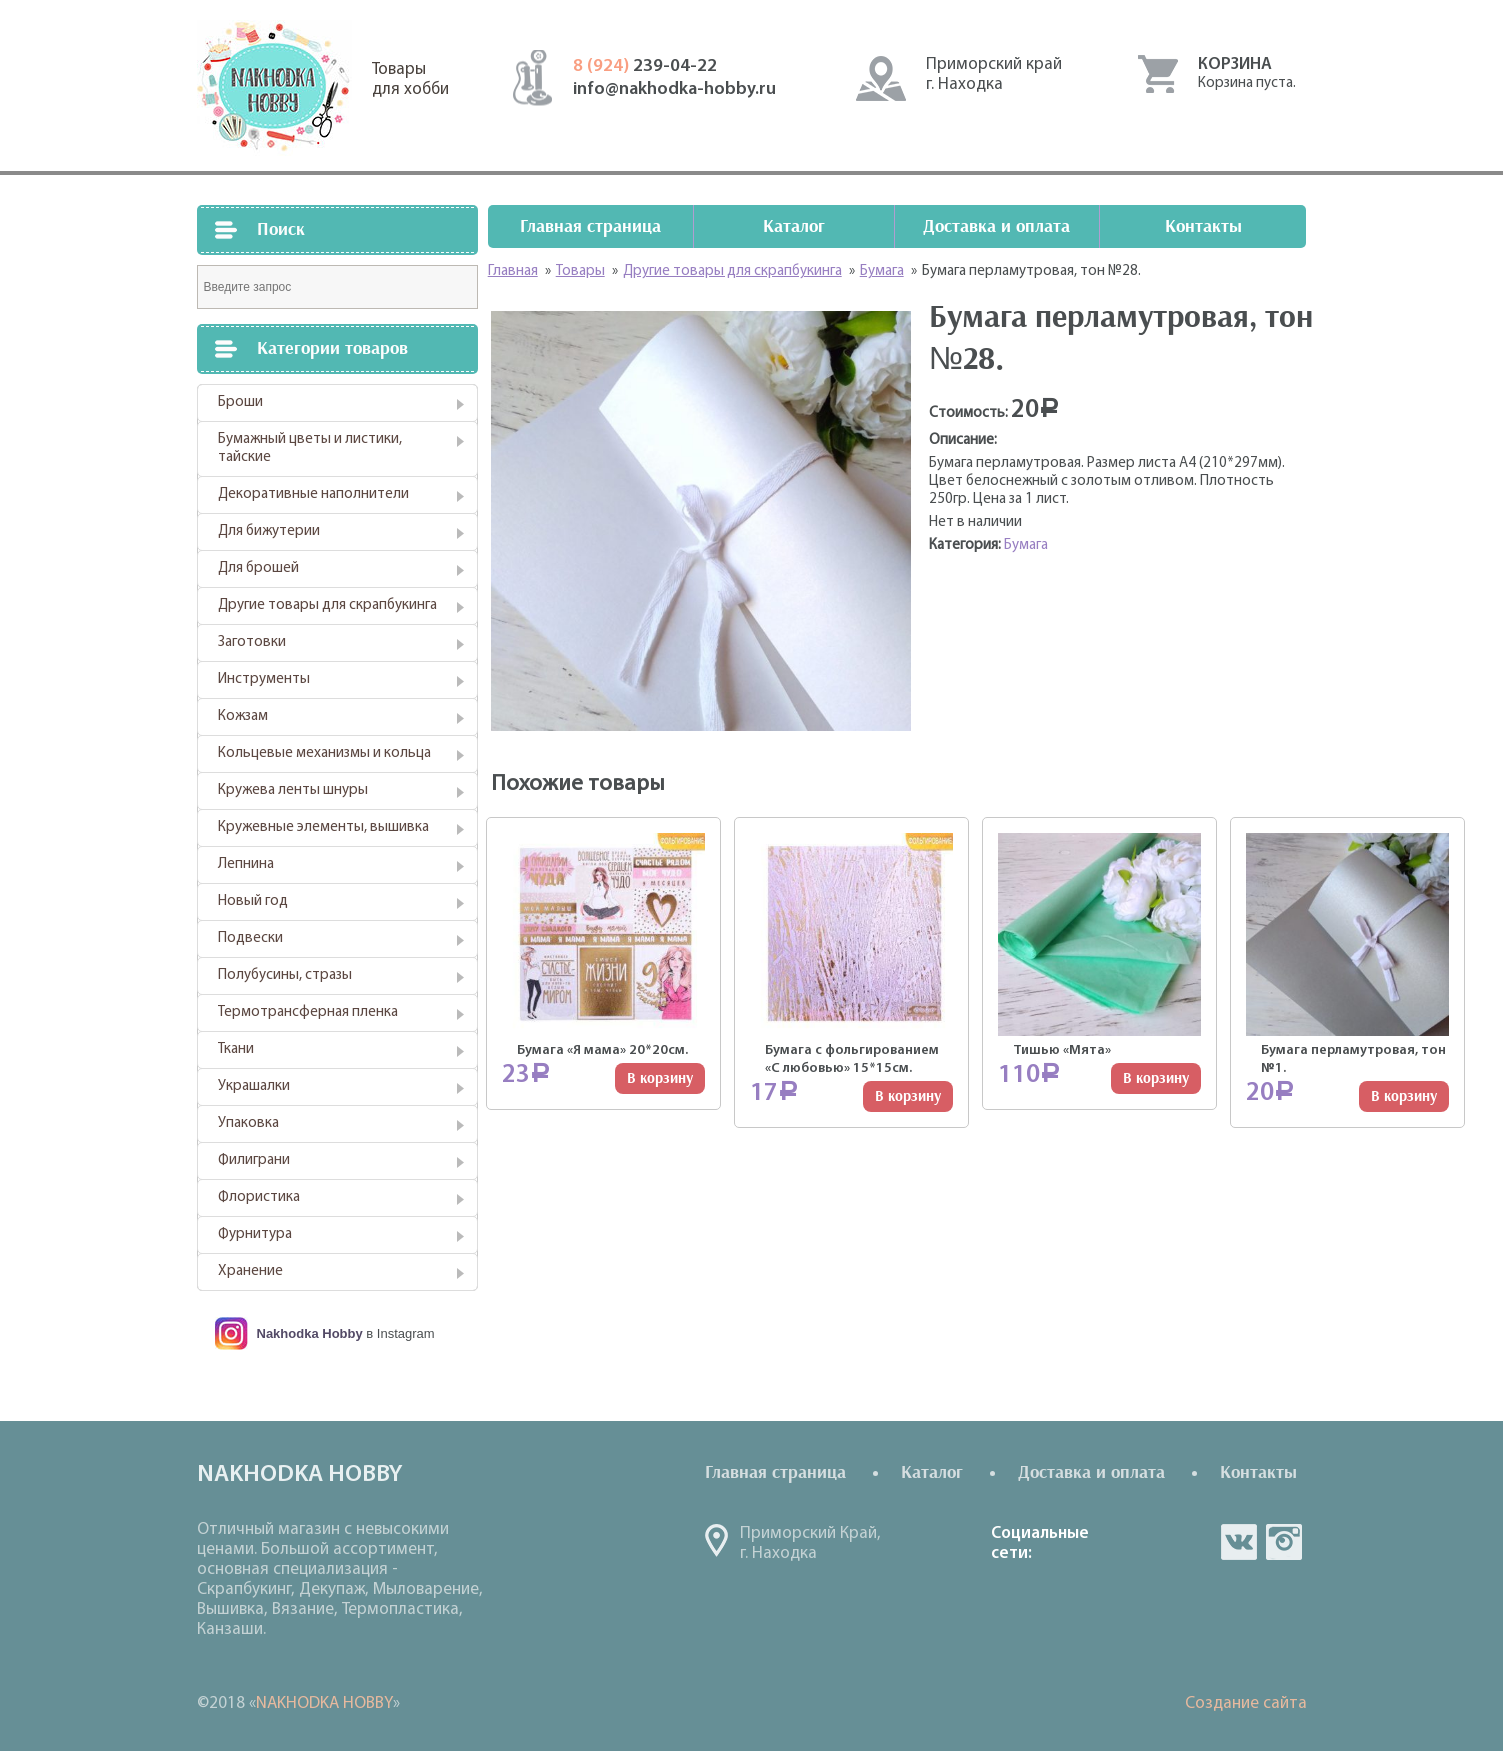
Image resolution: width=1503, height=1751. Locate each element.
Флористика (259, 1197)
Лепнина (246, 864)
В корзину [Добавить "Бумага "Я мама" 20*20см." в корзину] (660, 1078)
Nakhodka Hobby (310, 1333)
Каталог (794, 226)
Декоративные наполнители (313, 494)
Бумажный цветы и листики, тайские (310, 448)
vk (1239, 1542)
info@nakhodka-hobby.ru (674, 89)
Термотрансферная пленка (308, 1012)
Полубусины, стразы (285, 975)
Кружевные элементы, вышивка (323, 827)
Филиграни (254, 1160)
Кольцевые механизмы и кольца (324, 753)
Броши (240, 402)
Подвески (250, 938)
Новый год (253, 901)
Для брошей (258, 568)
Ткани (236, 1049)
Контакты (1203, 226)
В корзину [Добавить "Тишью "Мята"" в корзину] (1156, 1078)
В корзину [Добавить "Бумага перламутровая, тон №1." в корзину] (1404, 1096)
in (1284, 1542)
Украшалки (254, 1086)
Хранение (250, 1271)
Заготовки (252, 642)
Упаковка (248, 1123)
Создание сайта (1246, 1703)
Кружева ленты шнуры (293, 790)
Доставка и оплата (996, 226)
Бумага (1026, 545)
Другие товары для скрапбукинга (327, 605)
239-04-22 (645, 66)
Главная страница (590, 226)
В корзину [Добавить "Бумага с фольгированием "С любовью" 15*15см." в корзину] (908, 1096)
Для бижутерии (269, 531)
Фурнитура (255, 1234)
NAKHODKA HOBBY (324, 1703)
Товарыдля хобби (410, 79)
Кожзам (243, 716)
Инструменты (264, 679)
